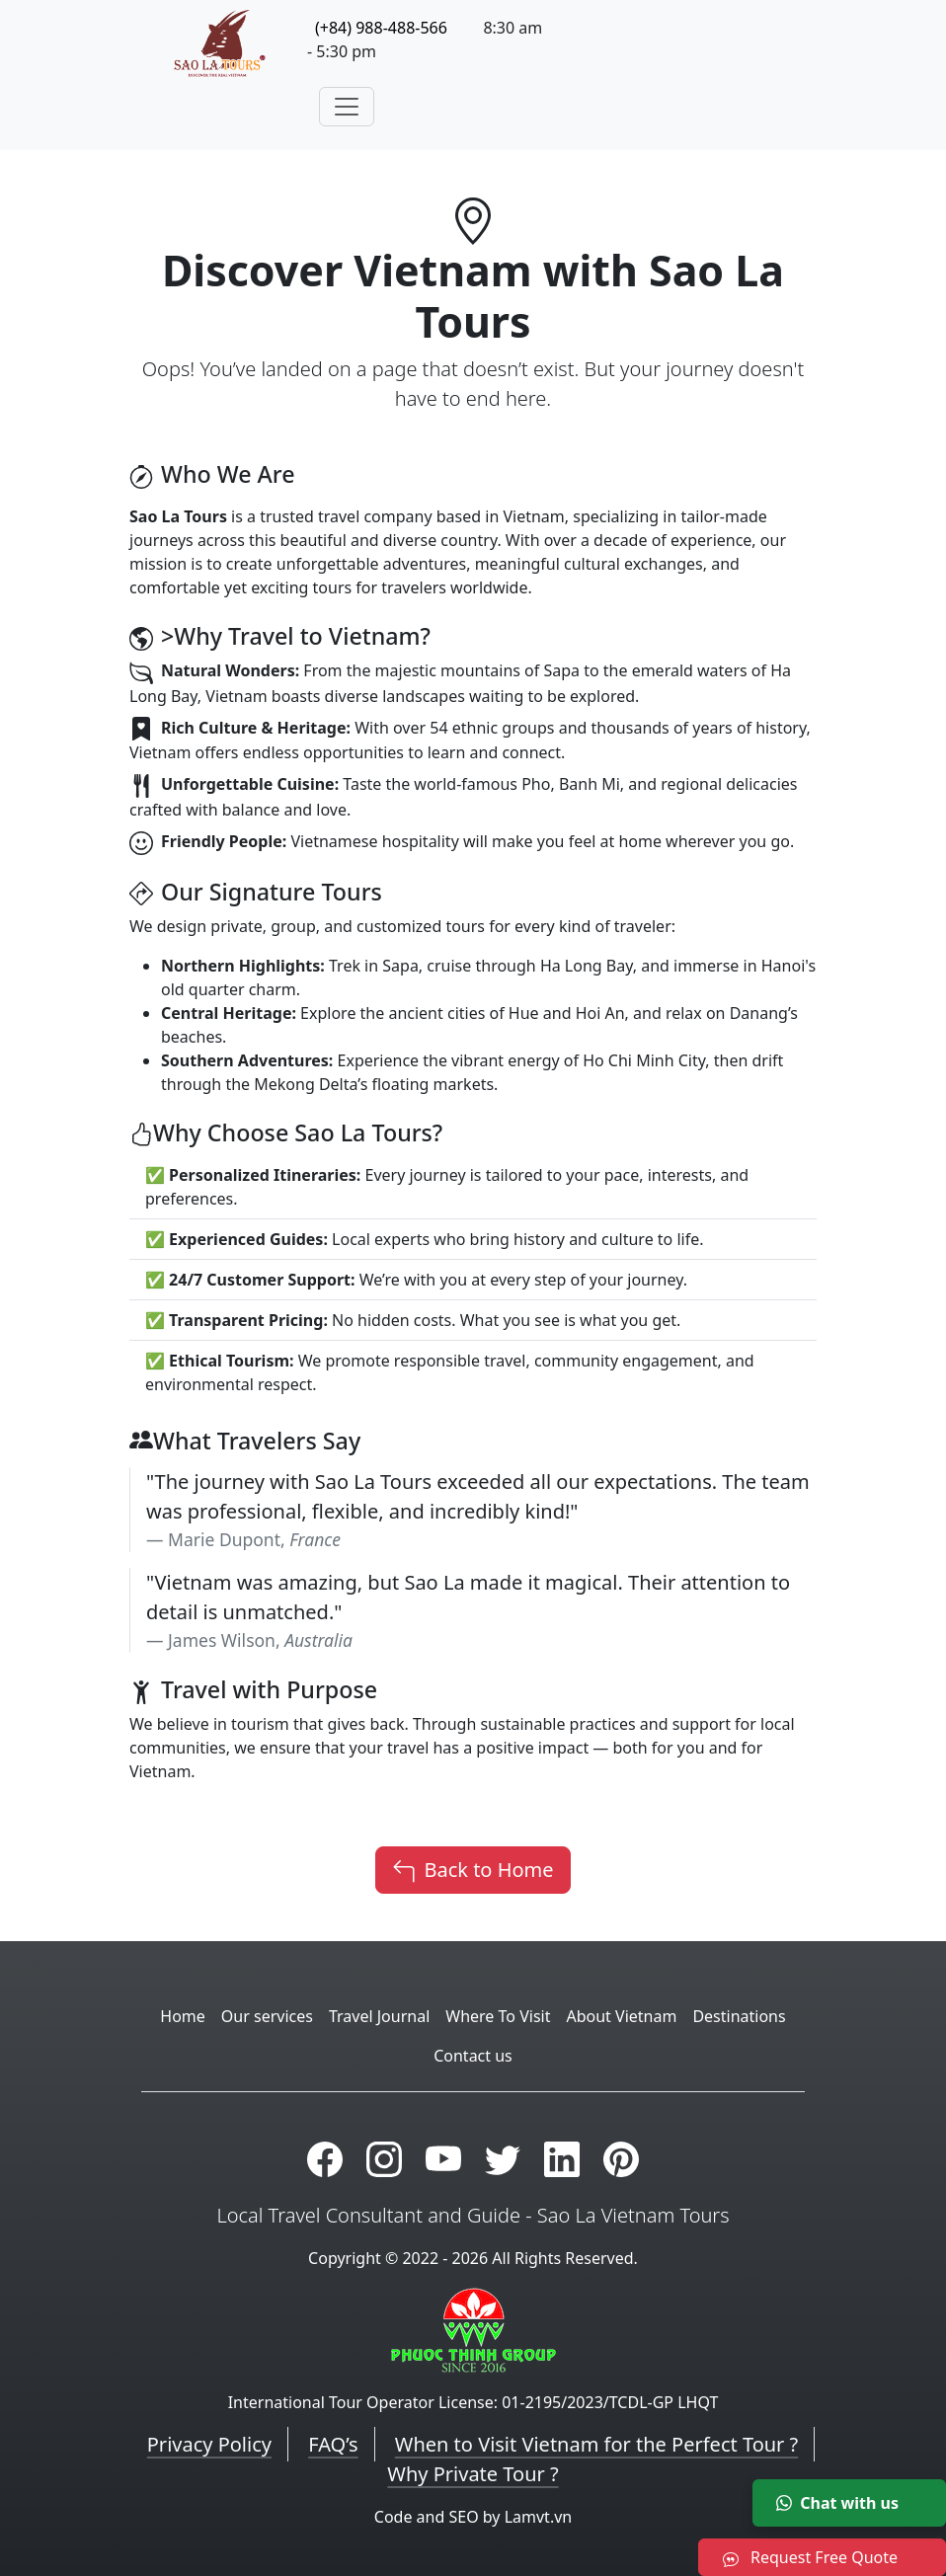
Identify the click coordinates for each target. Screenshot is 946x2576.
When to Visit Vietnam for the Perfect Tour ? (596, 2444)
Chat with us (837, 2503)
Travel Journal (379, 2016)
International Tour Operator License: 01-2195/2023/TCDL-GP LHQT (473, 2402)
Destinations (738, 2016)
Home (182, 2016)
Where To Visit (497, 2016)
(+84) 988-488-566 (381, 28)
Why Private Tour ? (472, 2473)
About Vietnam (621, 2016)
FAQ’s (332, 2444)
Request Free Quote (810, 2557)
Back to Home (472, 1870)
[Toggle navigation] (346, 106)
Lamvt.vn (539, 2517)
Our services (267, 2016)
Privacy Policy (209, 2444)
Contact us (473, 2056)
